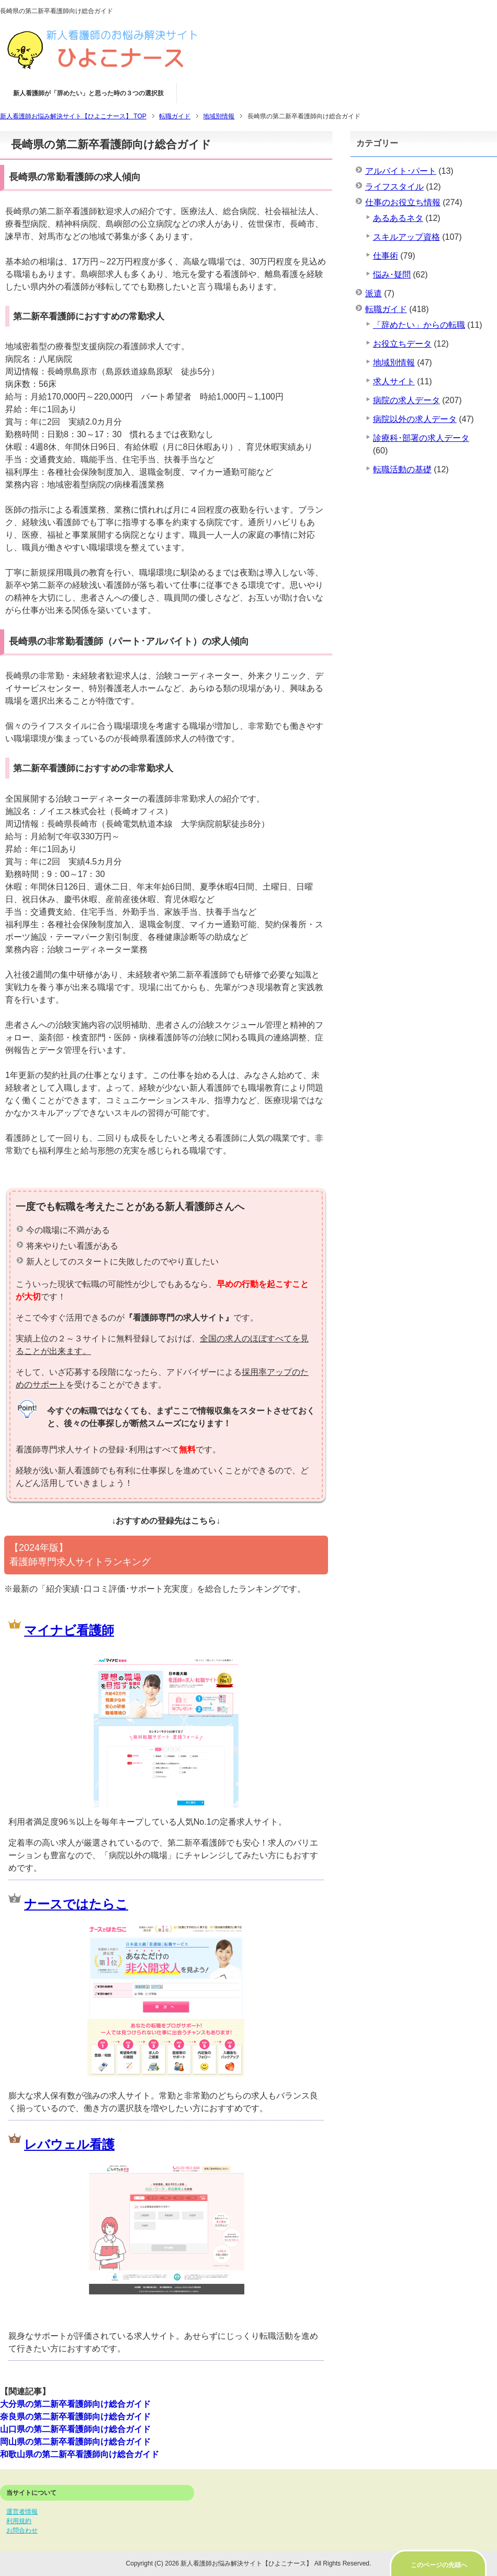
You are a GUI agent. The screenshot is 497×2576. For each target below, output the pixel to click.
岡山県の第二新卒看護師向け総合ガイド (75, 2441)
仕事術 (385, 255)
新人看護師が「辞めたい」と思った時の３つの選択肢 (88, 93)
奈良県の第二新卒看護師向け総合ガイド (75, 2416)
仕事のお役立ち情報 (402, 202)
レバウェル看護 (69, 2144)
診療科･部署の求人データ (421, 438)
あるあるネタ (398, 218)
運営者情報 (22, 2511)
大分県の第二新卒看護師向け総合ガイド (75, 2404)
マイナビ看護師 (69, 1630)
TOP (73, 116)
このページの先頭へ (439, 2565)
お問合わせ (22, 2530)
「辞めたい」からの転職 (419, 324)
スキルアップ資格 (406, 236)
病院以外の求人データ (415, 419)
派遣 (373, 293)
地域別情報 (394, 362)
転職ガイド (386, 309)
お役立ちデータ (402, 343)
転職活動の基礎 (402, 469)
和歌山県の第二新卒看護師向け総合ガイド (79, 2454)
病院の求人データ (406, 400)
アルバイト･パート (400, 170)
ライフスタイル (394, 186)
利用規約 (18, 2521)
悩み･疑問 (392, 274)
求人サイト (394, 381)
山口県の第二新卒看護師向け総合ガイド (75, 2429)
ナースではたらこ (76, 1904)
